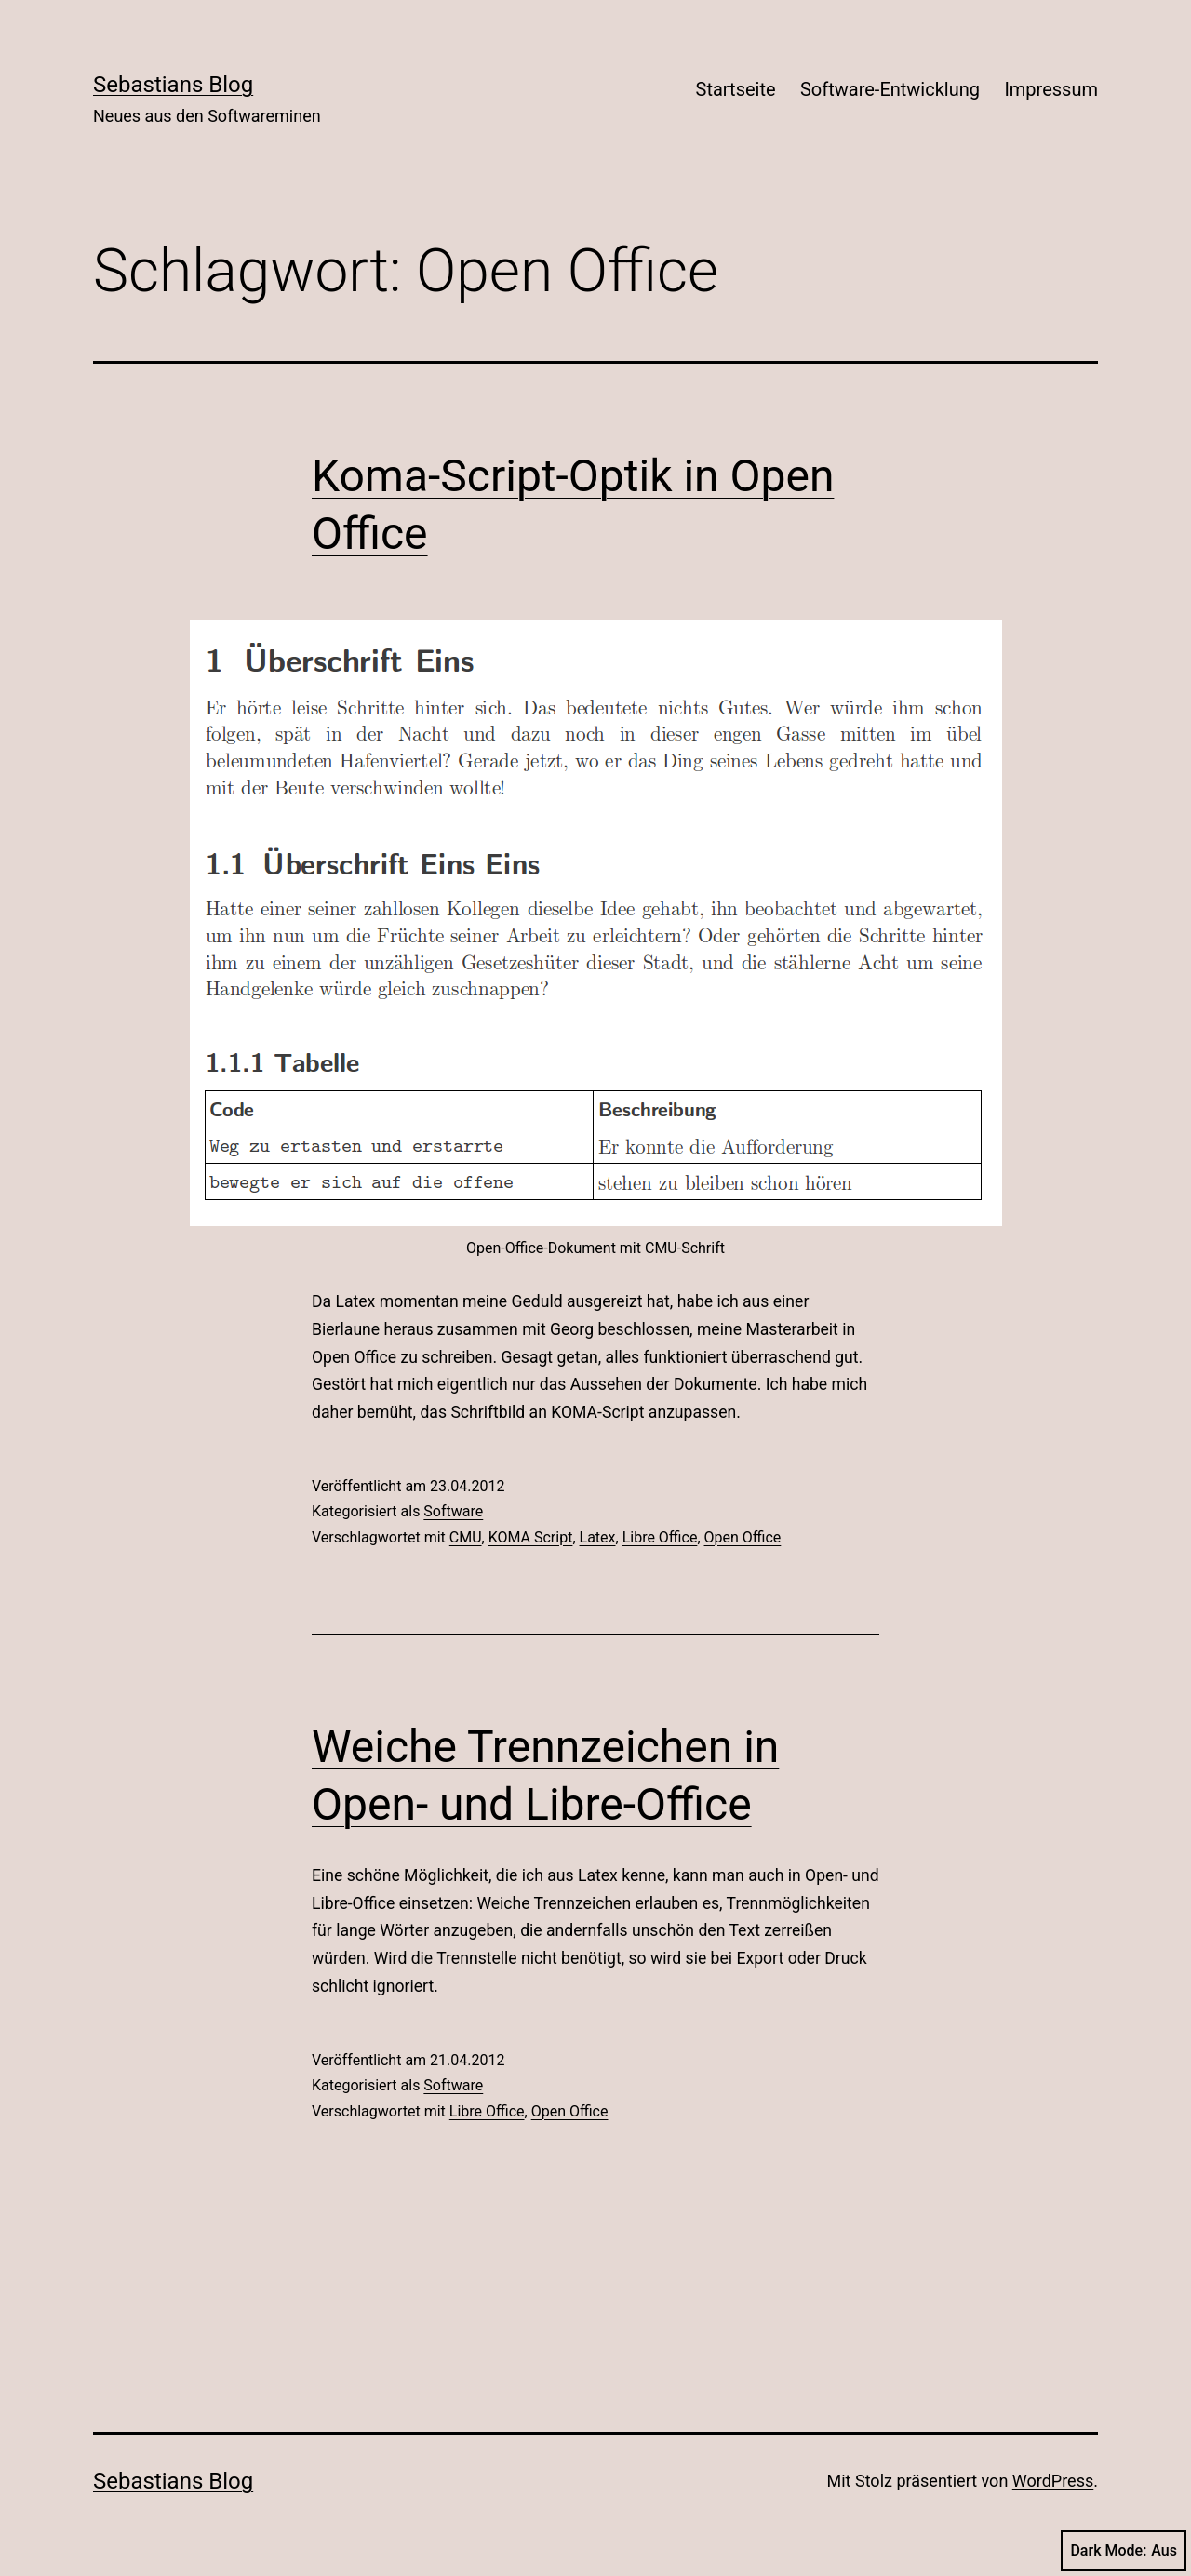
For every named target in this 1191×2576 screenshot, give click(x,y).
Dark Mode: (1123, 2551)
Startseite (736, 89)
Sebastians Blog (173, 85)
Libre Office (660, 1537)
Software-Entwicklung (890, 89)
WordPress (1052, 2480)
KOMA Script (530, 1537)
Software (453, 1511)
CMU (465, 1537)
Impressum (1051, 89)
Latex (598, 1537)
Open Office (743, 1537)
